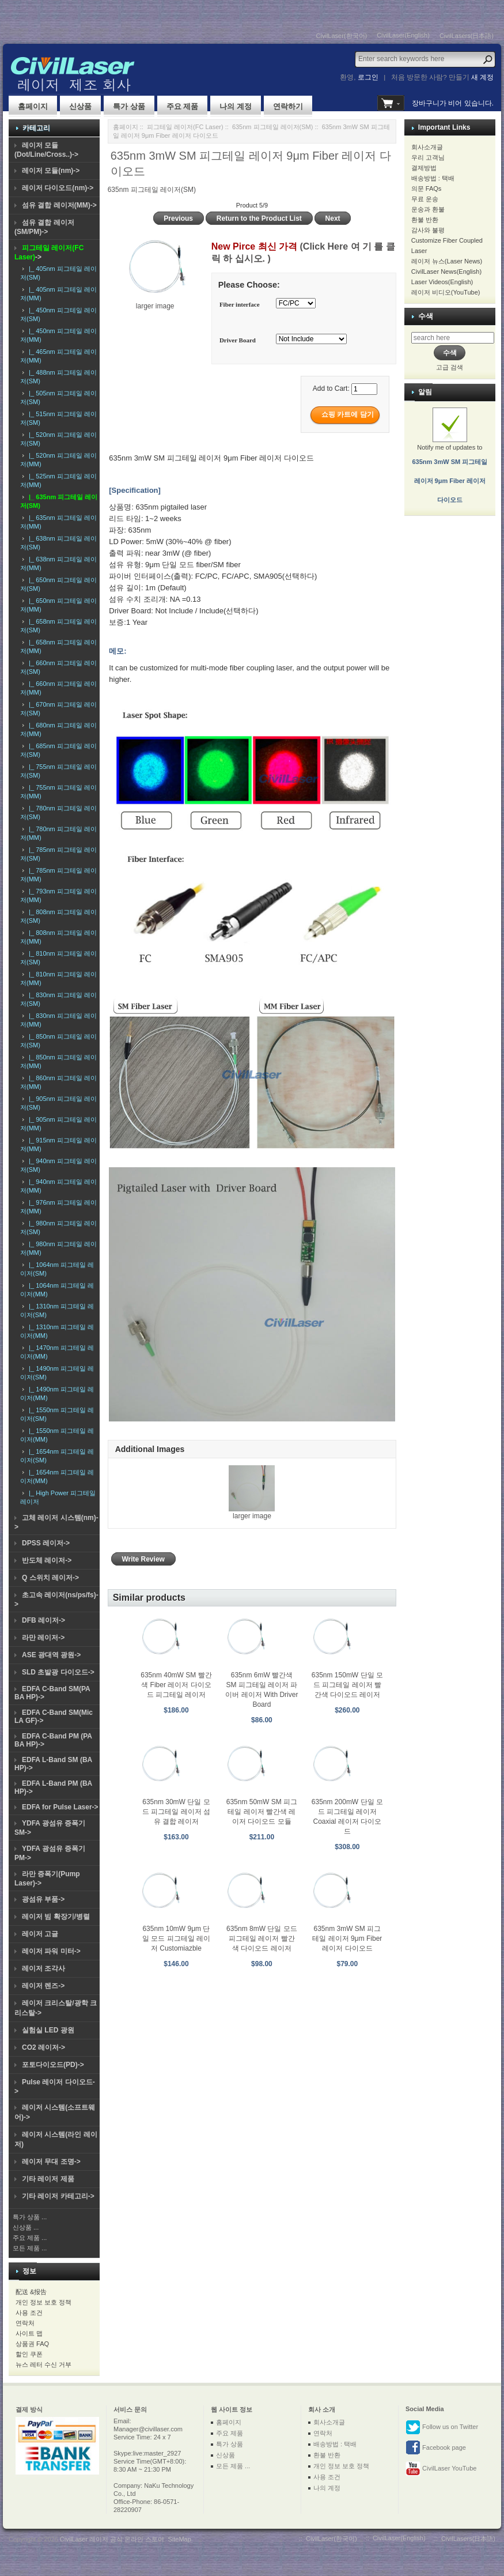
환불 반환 (424, 219)
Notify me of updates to (449, 462)
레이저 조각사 (43, 1968)
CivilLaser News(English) (446, 271)
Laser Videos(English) (442, 281)
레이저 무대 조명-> (51, 2162)
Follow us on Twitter (442, 2427)
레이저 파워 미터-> (51, 1951)
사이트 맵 (29, 2333)
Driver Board (237, 340)
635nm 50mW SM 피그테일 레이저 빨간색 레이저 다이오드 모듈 (261, 1812)
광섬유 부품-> (43, 1899)
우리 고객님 (428, 157)
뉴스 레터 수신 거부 (43, 2364)
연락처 (25, 2322)
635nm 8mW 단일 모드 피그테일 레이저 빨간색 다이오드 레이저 (261, 1938)
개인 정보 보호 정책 (43, 2302)
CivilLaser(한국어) (341, 35)
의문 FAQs (426, 188)
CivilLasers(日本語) (466, 35)
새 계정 (482, 77)
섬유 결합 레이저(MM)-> (59, 205)
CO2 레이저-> (43, 2047)
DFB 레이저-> (43, 1620)
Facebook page (436, 2448)
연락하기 (288, 106)
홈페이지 (33, 106)
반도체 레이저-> (46, 1560)
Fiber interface (239, 304)
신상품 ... (26, 2227)
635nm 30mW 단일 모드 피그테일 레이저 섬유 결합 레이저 (176, 1812)
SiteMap (179, 2539)
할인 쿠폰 (29, 2354)
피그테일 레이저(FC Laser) (185, 126)
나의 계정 (235, 106)
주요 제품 (182, 106)
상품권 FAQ (32, 2343)
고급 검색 (449, 367)
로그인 (368, 77)
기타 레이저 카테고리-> (58, 2196)
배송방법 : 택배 (432, 178)
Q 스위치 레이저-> (50, 1578)
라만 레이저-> (43, 1638)
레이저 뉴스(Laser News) (446, 261)
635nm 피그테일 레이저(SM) (272, 126)
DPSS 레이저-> (46, 1543)
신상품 (80, 106)
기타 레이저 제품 (48, 2179)
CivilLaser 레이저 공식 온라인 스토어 (112, 2539)
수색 (425, 316)
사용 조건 (29, 2312)
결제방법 (424, 167)
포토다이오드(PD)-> (53, 2065)
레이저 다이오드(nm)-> (57, 188)
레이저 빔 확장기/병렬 (56, 1917)
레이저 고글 (40, 1934)
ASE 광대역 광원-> (51, 1655)
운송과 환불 (428, 209)
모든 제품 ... (30, 2248)
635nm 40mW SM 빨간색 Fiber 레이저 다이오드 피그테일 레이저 (176, 1685)
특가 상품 (129, 106)
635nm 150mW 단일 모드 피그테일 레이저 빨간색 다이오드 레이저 (347, 1685)
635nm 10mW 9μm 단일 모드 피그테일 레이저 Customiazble (176, 1938)
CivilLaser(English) (403, 35)
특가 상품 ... (30, 2216)
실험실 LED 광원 (48, 2030)
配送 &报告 (31, 2291)
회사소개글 (427, 147)
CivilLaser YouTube (441, 2468)
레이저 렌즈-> (43, 1986)
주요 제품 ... (30, 2237)
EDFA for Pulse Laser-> (60, 1807)
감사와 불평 (428, 230)
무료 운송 (424, 198)
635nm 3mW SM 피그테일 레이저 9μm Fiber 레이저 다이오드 (347, 1938)
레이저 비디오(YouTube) (445, 292)
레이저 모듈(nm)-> (50, 171)
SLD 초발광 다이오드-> (58, 1672)
